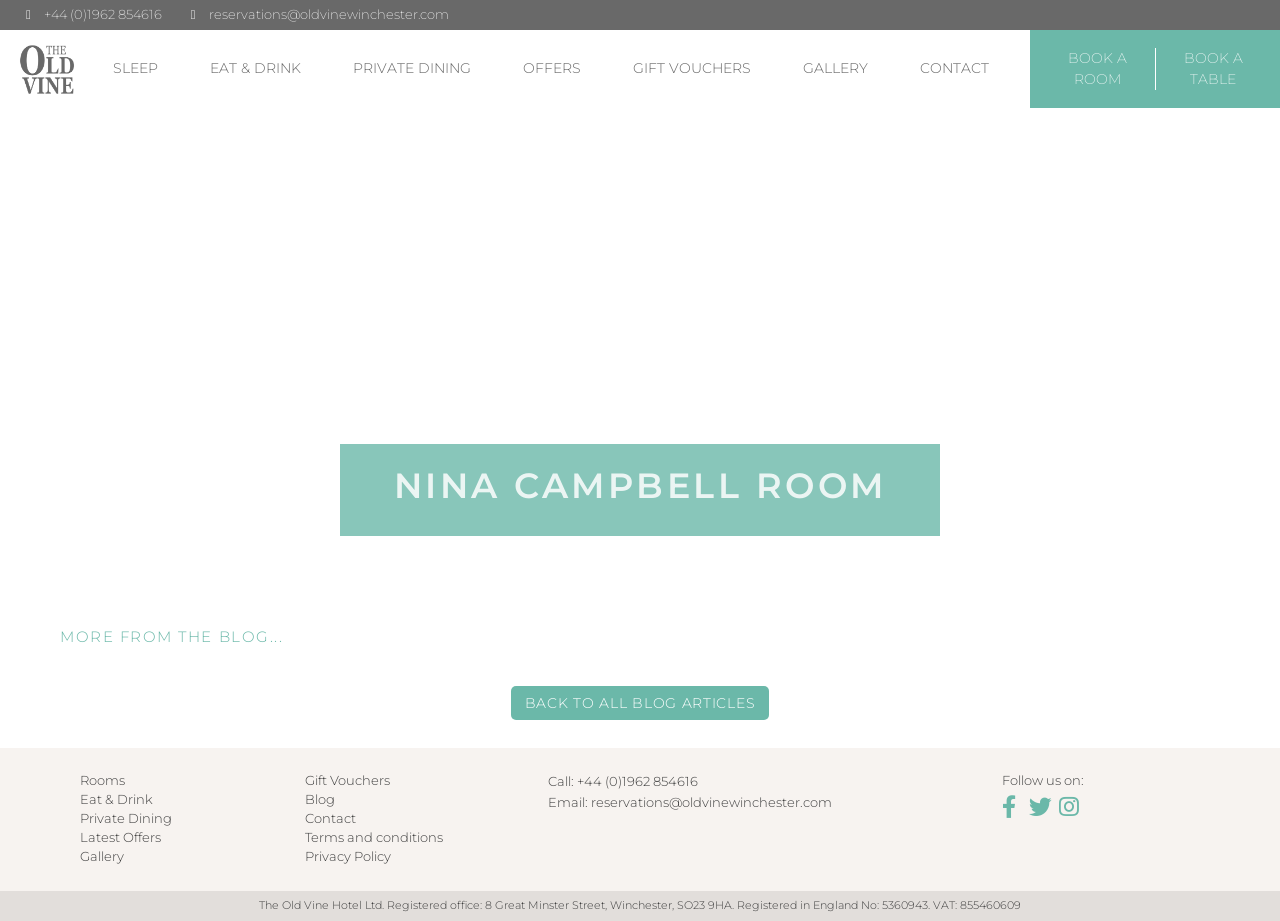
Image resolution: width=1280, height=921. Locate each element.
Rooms (102, 780)
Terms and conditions (374, 837)
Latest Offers (120, 837)
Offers (552, 68)
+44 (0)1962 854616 (103, 14)
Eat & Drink (255, 68)
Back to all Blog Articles (640, 703)
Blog (320, 799)
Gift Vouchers (692, 68)
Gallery (835, 68)
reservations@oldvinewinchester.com (329, 14)
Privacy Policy (348, 856)
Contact (954, 68)
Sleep (135, 68)
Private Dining (412, 68)
